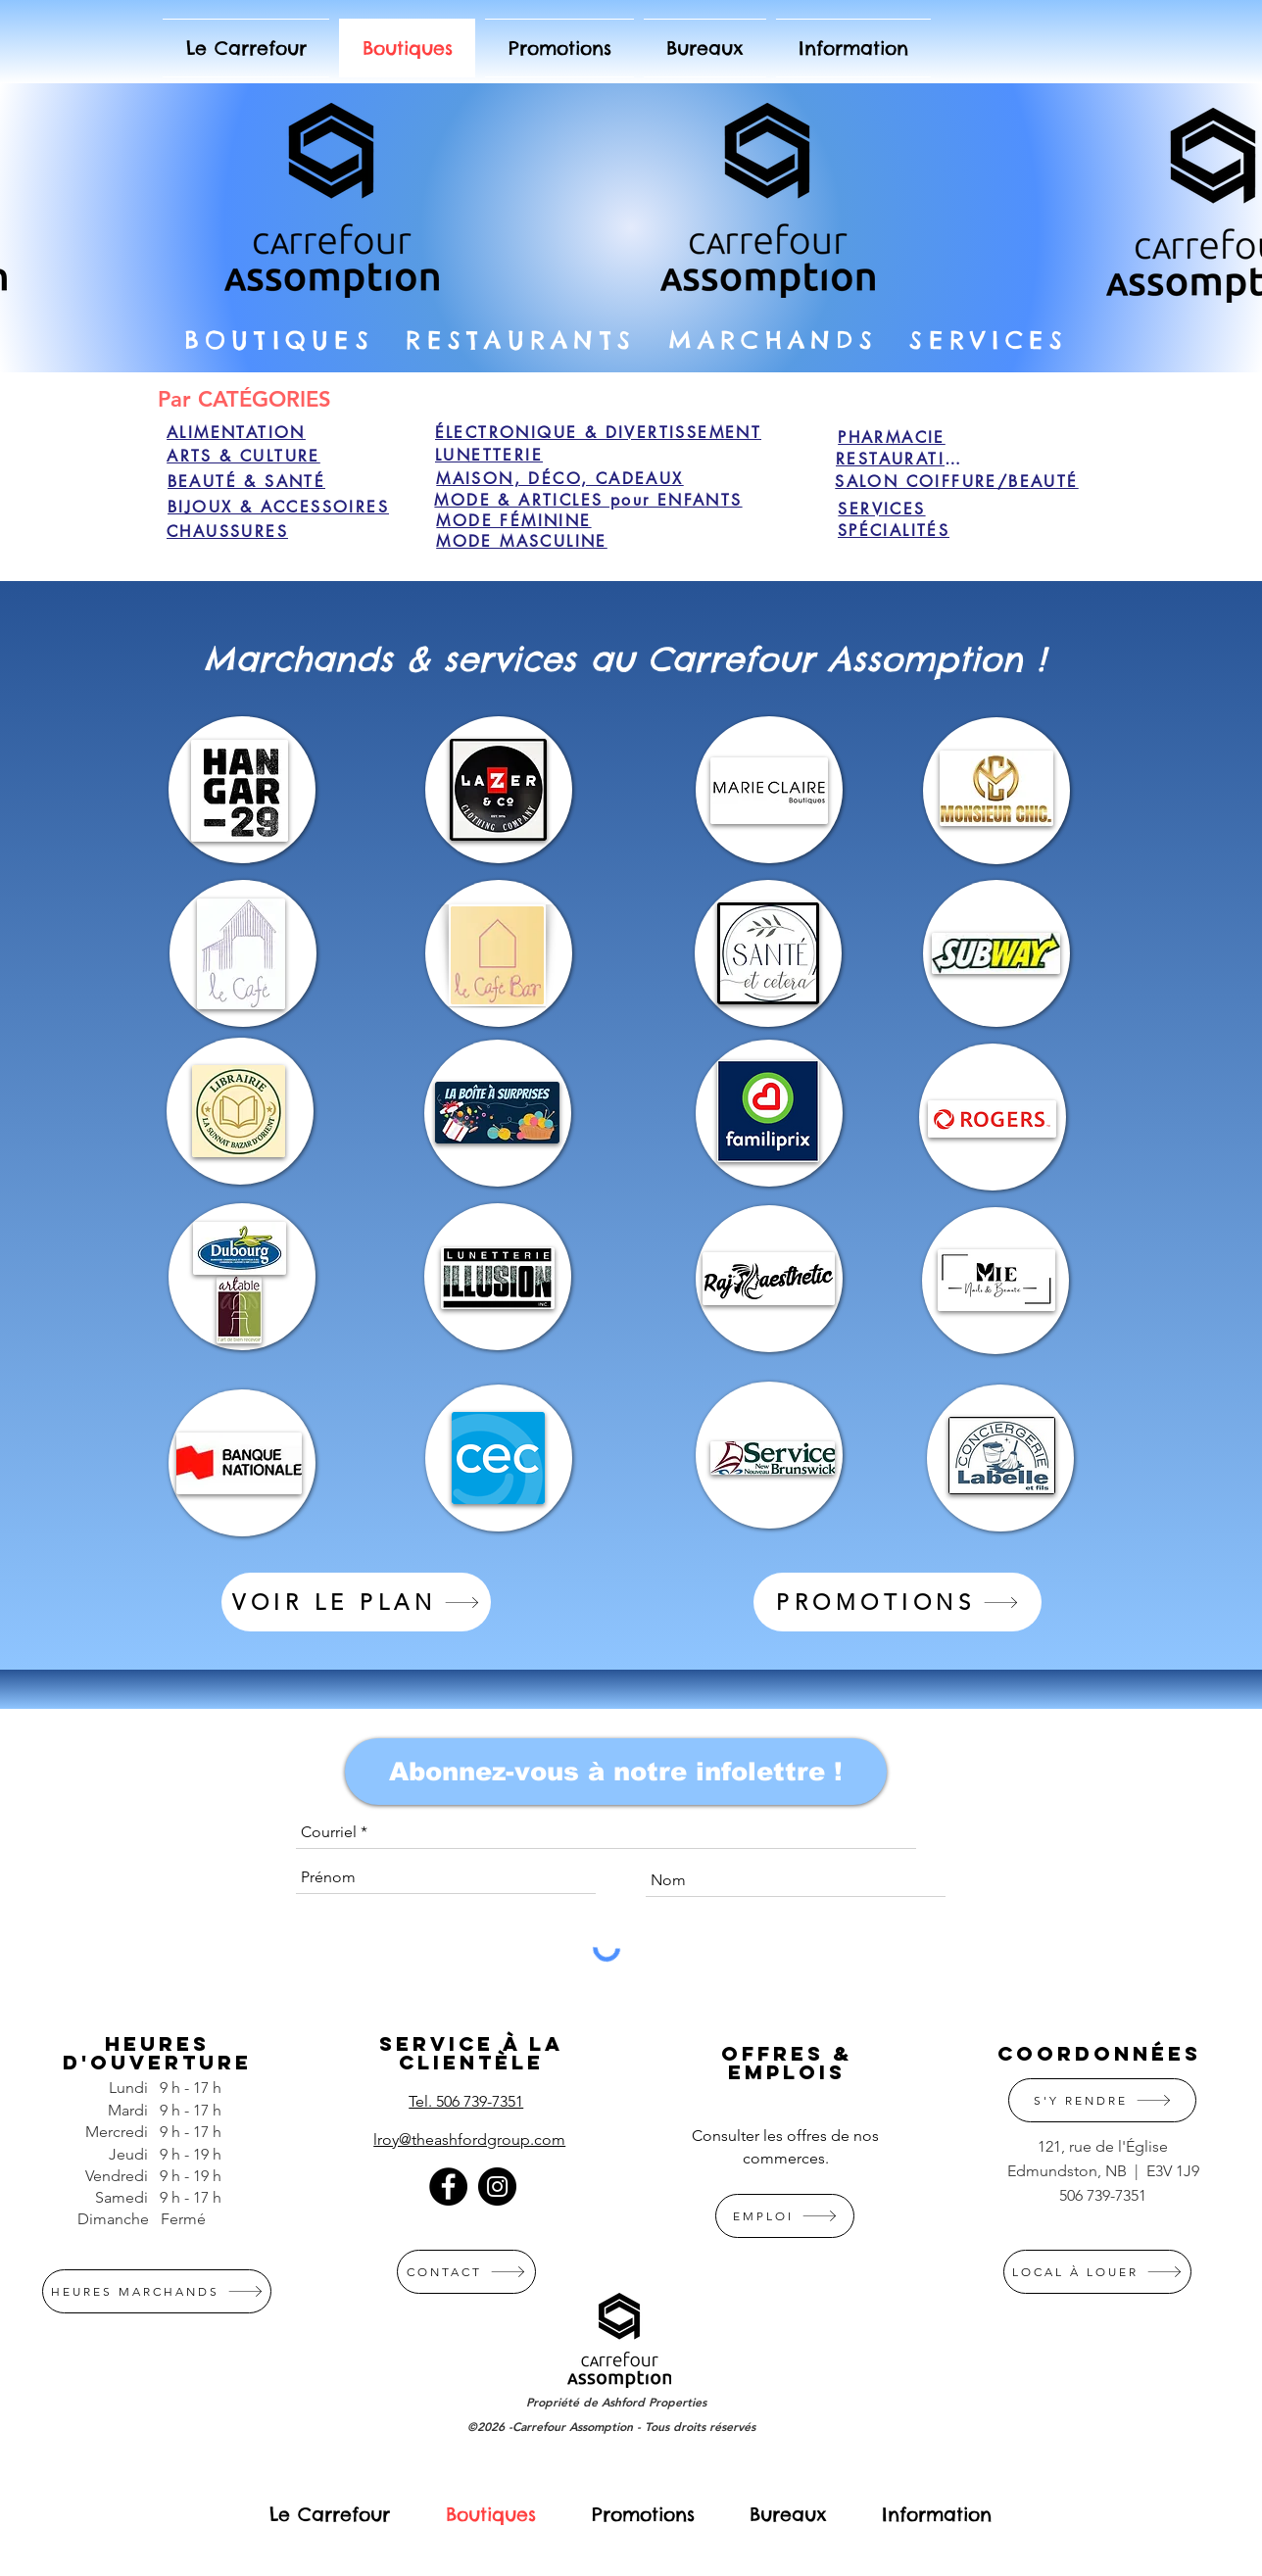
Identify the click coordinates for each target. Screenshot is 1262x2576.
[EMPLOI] (784, 2216)
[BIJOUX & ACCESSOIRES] (278, 506)
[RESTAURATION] (905, 458)
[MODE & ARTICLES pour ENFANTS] (588, 499)
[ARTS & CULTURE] (243, 455)
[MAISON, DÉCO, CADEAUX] (560, 478)
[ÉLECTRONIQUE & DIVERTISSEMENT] (598, 432)
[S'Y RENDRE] (1102, 2100)
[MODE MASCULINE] (522, 540)
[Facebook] (448, 2186)
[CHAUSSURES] (227, 531)
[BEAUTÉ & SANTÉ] (246, 481)
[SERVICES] (881, 508)
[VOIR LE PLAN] (356, 1602)
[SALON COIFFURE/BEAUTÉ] (957, 481)
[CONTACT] (466, 2272)
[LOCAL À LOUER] (1097, 2272)
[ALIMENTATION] (236, 432)
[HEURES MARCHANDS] (156, 2291)
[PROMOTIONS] (897, 1602)
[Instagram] (497, 2186)
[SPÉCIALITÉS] (893, 530)
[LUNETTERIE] (488, 454)
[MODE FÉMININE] (514, 520)
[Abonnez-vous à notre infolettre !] (616, 1771)
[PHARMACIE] (891, 437)
